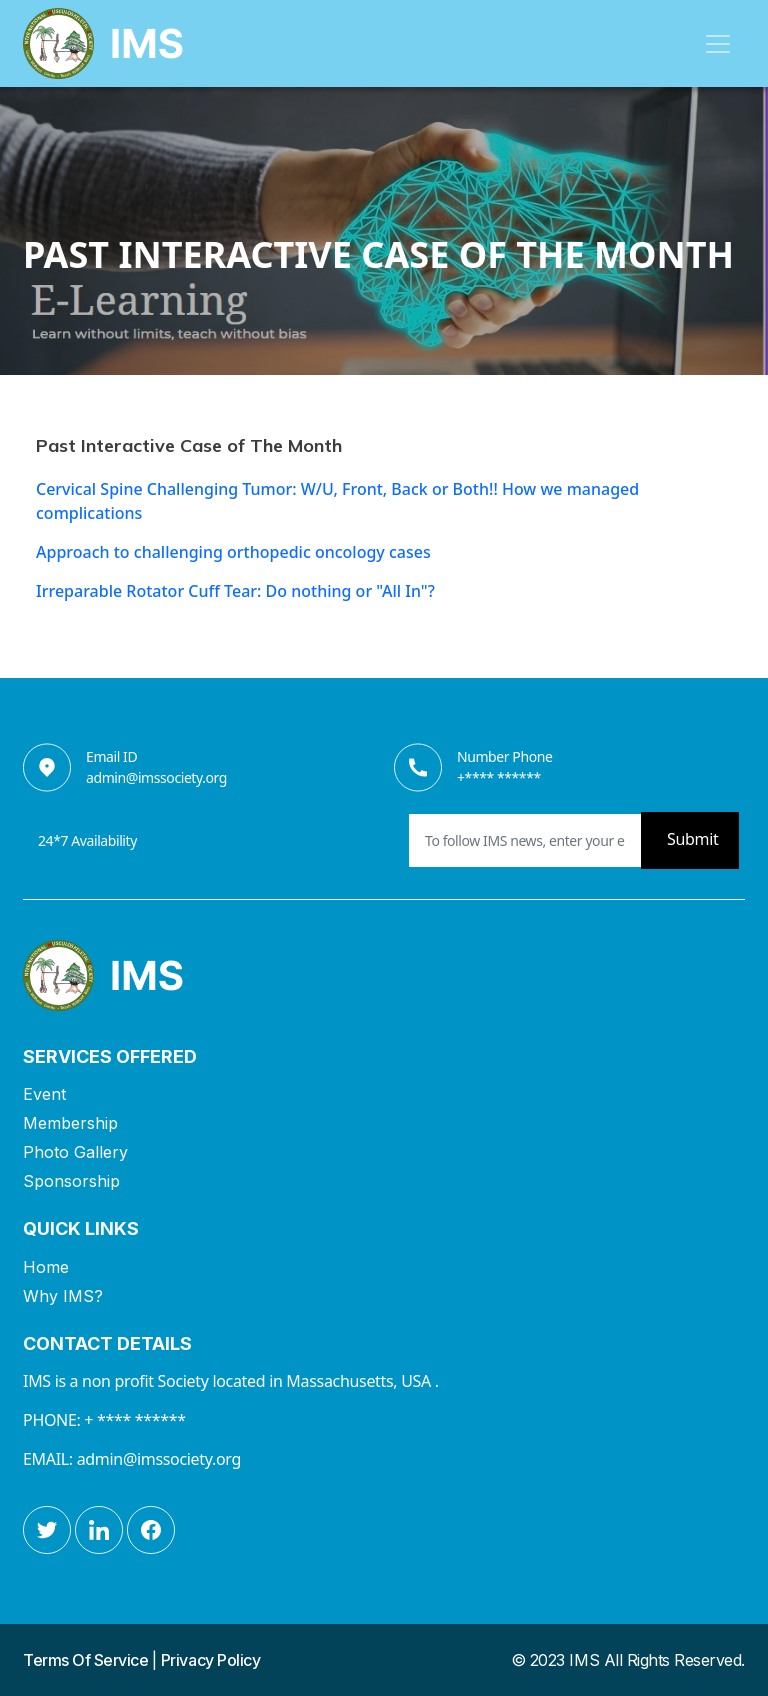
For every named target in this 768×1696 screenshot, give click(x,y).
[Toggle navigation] (718, 44)
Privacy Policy (210, 1660)
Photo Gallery (75, 1152)
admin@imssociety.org (156, 777)
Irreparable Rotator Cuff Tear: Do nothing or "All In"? (235, 591)
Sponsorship (71, 1181)
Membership (70, 1123)
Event (44, 1094)
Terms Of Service (87, 1660)
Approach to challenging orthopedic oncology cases (233, 552)
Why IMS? (63, 1296)
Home (46, 1267)
